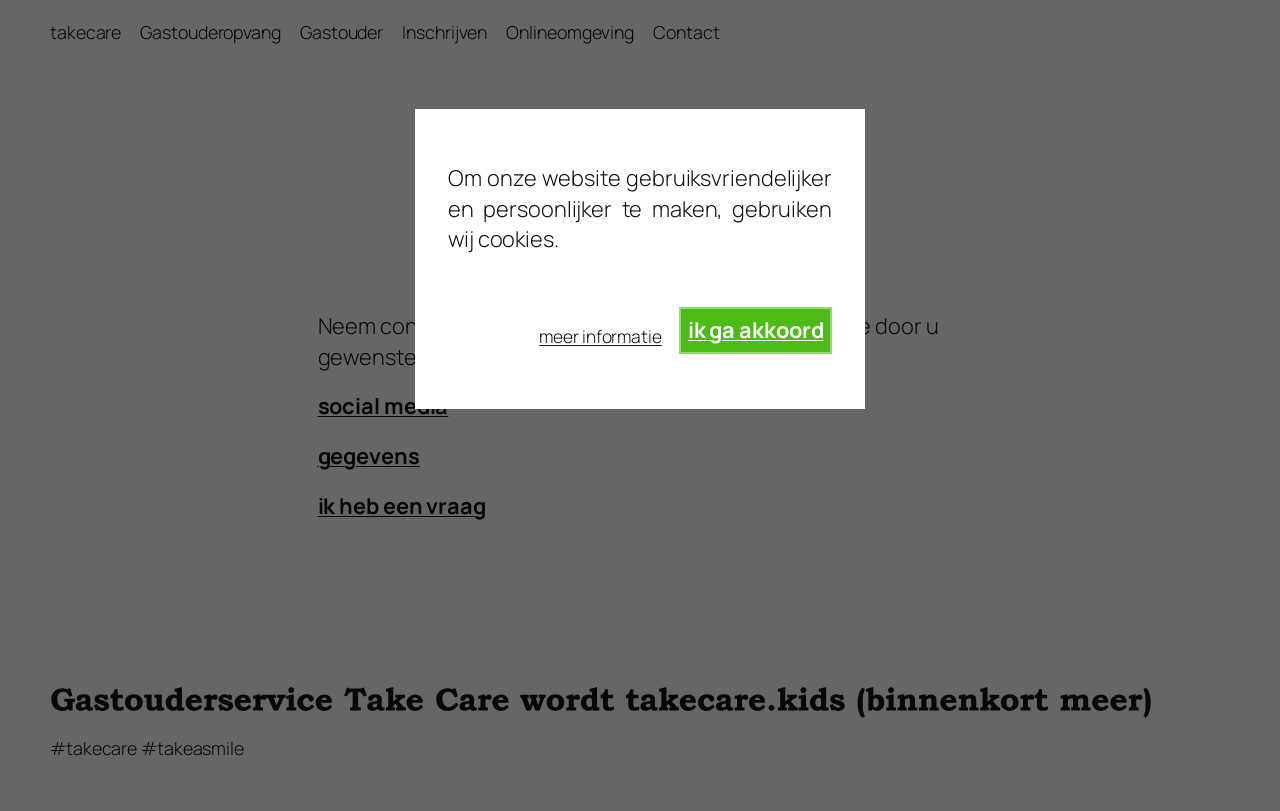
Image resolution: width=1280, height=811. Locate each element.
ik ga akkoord (756, 330)
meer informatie (600, 336)
